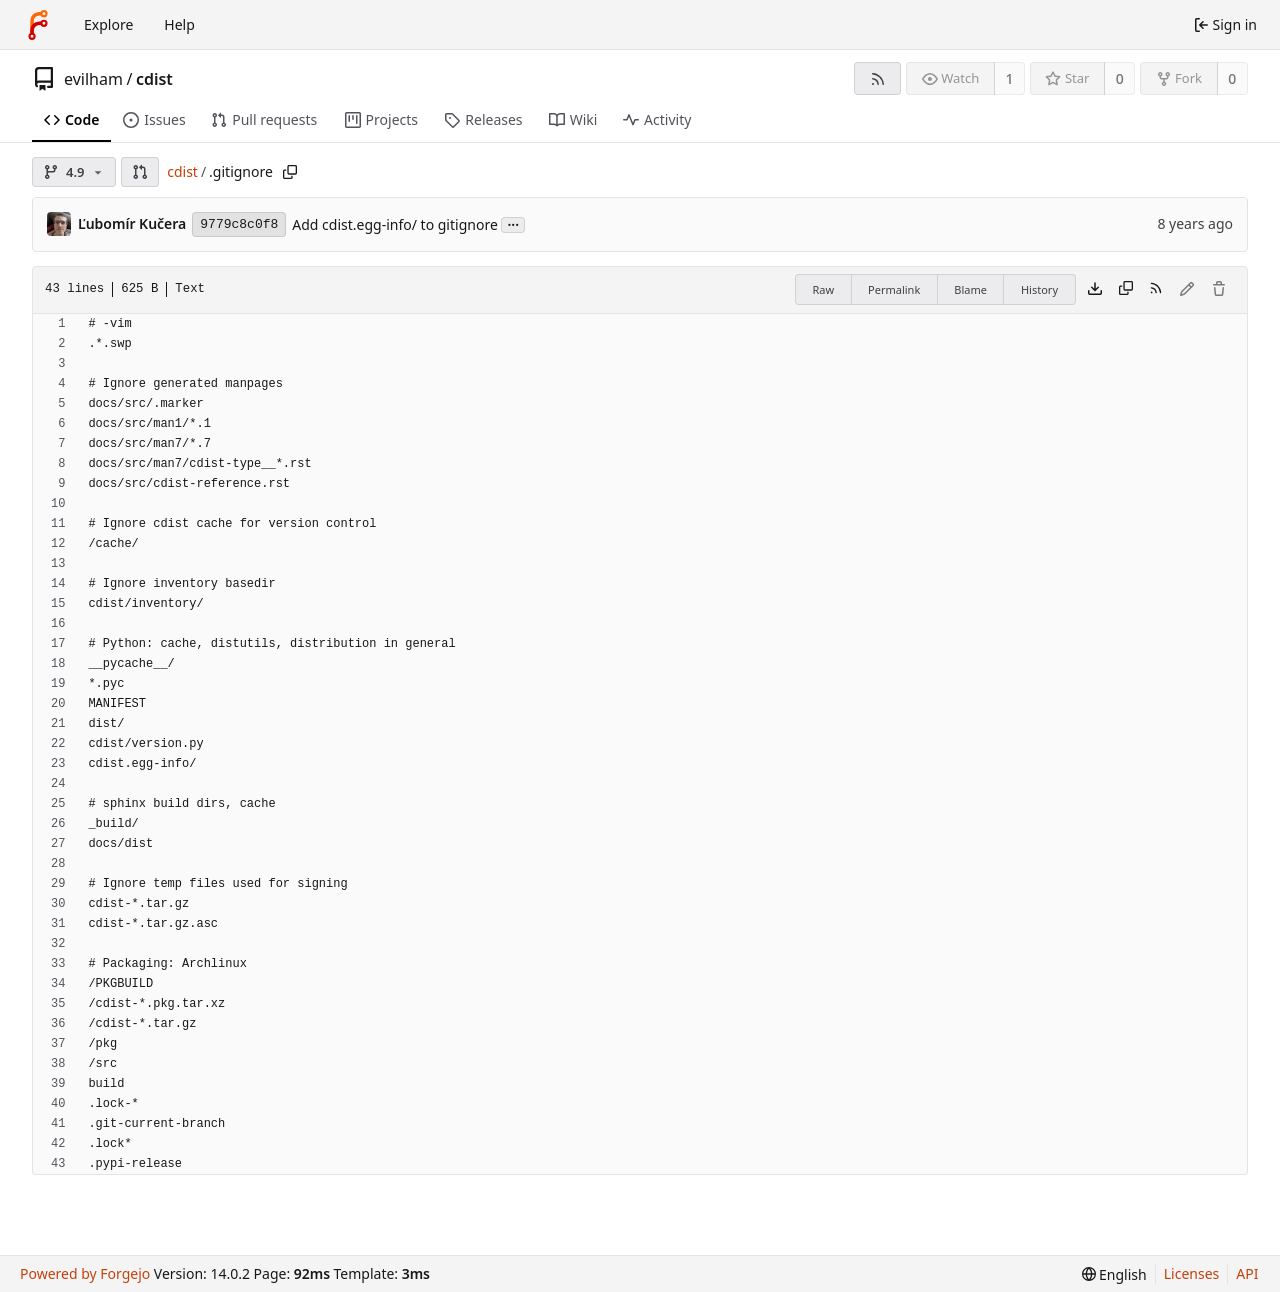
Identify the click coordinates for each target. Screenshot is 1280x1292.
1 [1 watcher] (1010, 78)
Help (179, 24)
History (1039, 289)
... (513, 223)
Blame (970, 289)
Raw (823, 289)
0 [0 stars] (1120, 78)
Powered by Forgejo (85, 1273)
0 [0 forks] (1232, 78)
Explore (108, 24)
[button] (140, 172)
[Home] (38, 25)
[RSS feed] (877, 78)
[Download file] (1095, 290)
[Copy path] (290, 172)
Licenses (1192, 1273)
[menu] (1114, 1274)
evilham (93, 79)
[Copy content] (1126, 290)
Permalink (894, 289)
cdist (154, 79)
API (1247, 1273)
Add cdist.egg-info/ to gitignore (394, 224)
